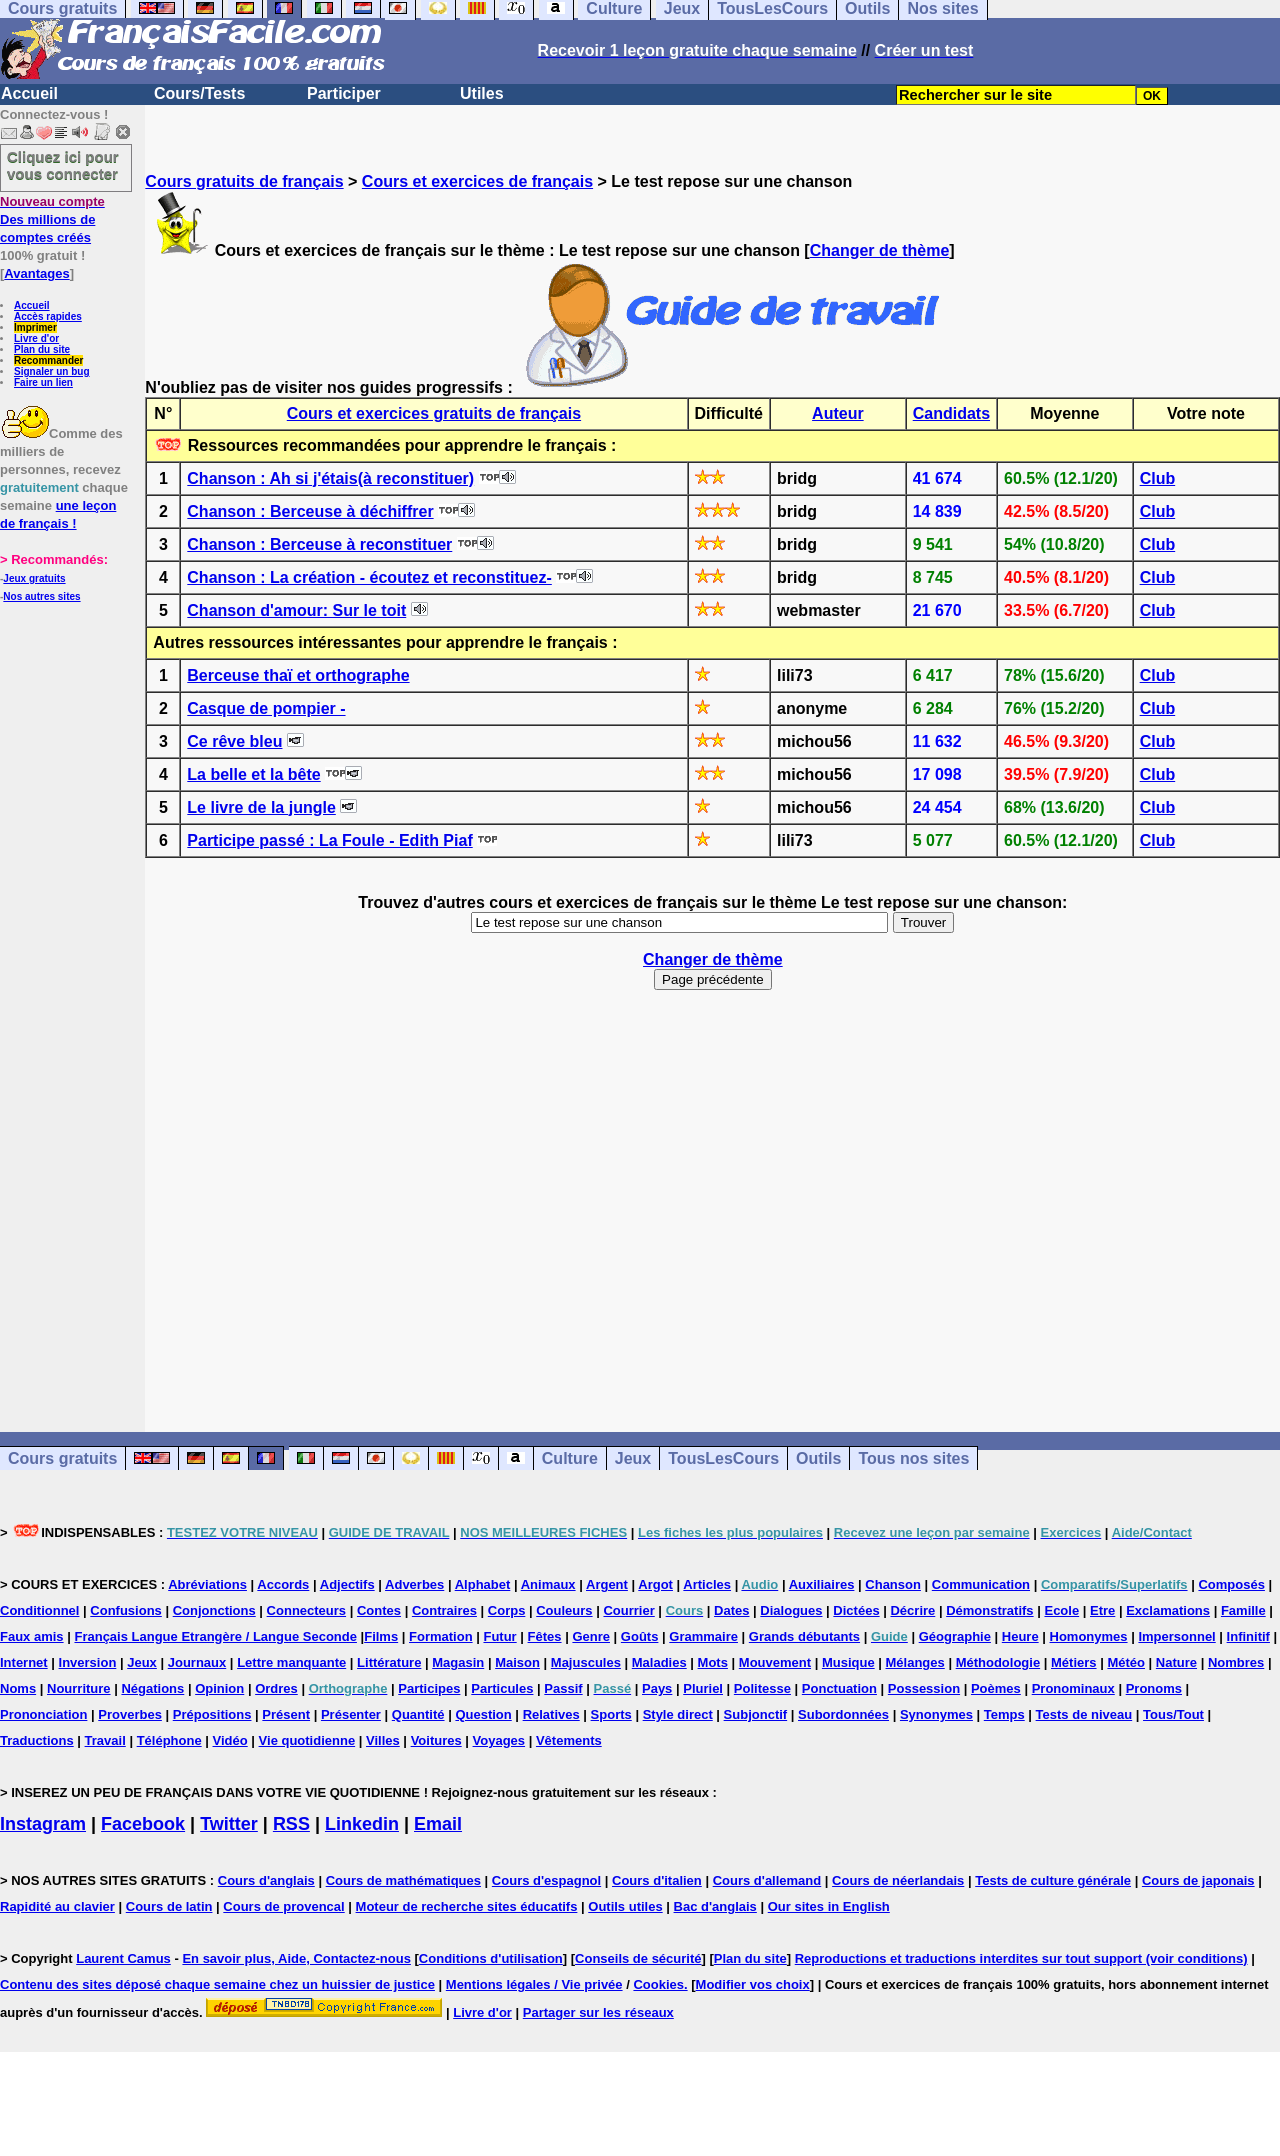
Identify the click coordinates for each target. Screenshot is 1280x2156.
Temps (1004, 1714)
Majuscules (586, 1662)
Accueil (29, 93)
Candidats (951, 413)
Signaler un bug (52, 371)
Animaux (548, 1584)
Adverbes (414, 1584)
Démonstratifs (989, 1610)
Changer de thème (880, 250)
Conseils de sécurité (638, 1958)
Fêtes (545, 1636)
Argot (655, 1584)
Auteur (838, 413)
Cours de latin (169, 1906)
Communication (981, 1584)
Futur (499, 1636)
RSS (291, 1824)
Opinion (219, 1688)
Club (1158, 478)
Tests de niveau (1084, 1714)
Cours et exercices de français (477, 181)
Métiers (1074, 1662)
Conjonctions (214, 1610)
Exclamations (1168, 1610)
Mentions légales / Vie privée (534, 1984)
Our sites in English (829, 1906)
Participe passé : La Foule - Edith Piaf (329, 840)
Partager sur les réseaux (598, 2012)
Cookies (658, 1984)
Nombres (1236, 1662)
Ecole (1061, 1610)
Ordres (276, 1688)
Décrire (912, 1610)
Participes (429, 1688)
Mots (713, 1662)
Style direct (678, 1714)
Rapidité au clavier (57, 1906)
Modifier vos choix (753, 1984)
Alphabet (483, 1584)
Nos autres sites (41, 596)
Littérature (389, 1662)
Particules (502, 1688)
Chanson (893, 1584)
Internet (24, 1662)
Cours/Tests (199, 93)
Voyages (499, 1740)
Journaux (197, 1662)
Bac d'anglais (715, 1906)
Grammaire (703, 1636)
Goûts (640, 1636)
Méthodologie (998, 1662)
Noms (18, 1688)
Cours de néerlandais (898, 1880)
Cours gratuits (62, 1458)
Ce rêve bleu (234, 741)
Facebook (143, 1824)
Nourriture (79, 1688)
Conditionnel (39, 1610)
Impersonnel (1176, 1636)
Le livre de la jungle (261, 807)
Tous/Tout (1173, 1714)
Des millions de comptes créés (52, 219)
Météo (1126, 1662)
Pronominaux (1073, 1688)
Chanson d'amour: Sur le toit (296, 610)
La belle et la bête (253, 774)
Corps (507, 1610)
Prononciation (43, 1714)
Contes (379, 1610)
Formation (441, 1636)
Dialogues (791, 1610)
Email (438, 1824)
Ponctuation (839, 1688)
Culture (570, 1458)
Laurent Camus (123, 1958)
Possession (924, 1688)
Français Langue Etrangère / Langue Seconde (215, 1636)
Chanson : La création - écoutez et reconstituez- (369, 577)
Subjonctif (756, 1714)
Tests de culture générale (1053, 1880)
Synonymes (936, 1714)
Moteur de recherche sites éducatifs (467, 1906)
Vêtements (569, 1740)
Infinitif (1248, 1636)
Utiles (482, 93)
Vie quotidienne (307, 1740)
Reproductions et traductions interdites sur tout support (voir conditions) (1021, 1958)
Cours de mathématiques (403, 1880)
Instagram (43, 1824)
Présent (286, 1714)
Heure (1020, 1636)
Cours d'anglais (266, 1880)
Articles (707, 1584)
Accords (283, 1584)
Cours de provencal (283, 1906)
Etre (1102, 1610)
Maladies (659, 1662)
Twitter (229, 1824)
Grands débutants (804, 1636)
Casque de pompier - (266, 708)
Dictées (856, 1610)
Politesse (762, 1688)
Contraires (444, 1610)
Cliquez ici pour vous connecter (63, 165)
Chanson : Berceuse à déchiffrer (310, 511)
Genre (591, 1636)
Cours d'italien (657, 1880)
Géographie (955, 1636)
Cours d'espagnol (546, 1880)
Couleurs (564, 1610)
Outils (818, 1458)
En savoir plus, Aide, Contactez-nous (296, 1958)
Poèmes (996, 1688)
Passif (563, 1688)
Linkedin (362, 1824)
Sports (611, 1714)
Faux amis (32, 1636)
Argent (607, 1584)
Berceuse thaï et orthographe (298, 675)
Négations (152, 1688)
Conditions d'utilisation (491, 1958)
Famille (1243, 1610)
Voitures (436, 1740)
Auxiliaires (822, 1584)
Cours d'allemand (767, 1880)
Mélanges (915, 1662)
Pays (657, 1688)
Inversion (88, 1662)
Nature (1176, 1662)
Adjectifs (347, 1584)
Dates (731, 1610)
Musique (848, 1662)
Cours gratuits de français (244, 181)
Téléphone (169, 1740)
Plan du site (42, 349)
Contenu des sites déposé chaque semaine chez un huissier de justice (217, 1984)
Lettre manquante (291, 1662)
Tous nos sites (913, 1458)
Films (381, 1636)
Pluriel (703, 1688)
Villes (383, 1740)
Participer (344, 93)
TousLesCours (723, 1458)
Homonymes (1089, 1636)
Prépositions (212, 1714)
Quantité (418, 1714)
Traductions (37, 1740)
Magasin (458, 1662)
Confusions (126, 1610)
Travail (105, 1740)
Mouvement (775, 1662)
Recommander (48, 360)
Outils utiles (625, 1906)
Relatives (551, 1714)
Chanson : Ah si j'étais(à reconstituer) (330, 478)
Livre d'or (36, 338)
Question (483, 1714)
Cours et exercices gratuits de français (434, 413)
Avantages (36, 273)
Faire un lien (43, 382)
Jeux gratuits (34, 578)
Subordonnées (843, 1714)
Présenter (351, 1714)
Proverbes (130, 1714)
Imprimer (35, 327)
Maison (517, 1662)
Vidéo (230, 1740)
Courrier (628, 1610)
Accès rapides (48, 316)
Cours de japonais (1198, 1880)
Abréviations (207, 1584)
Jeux (633, 1458)
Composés (1231, 1584)
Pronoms (1154, 1688)
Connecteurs (306, 1610)
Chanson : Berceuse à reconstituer (319, 544)
